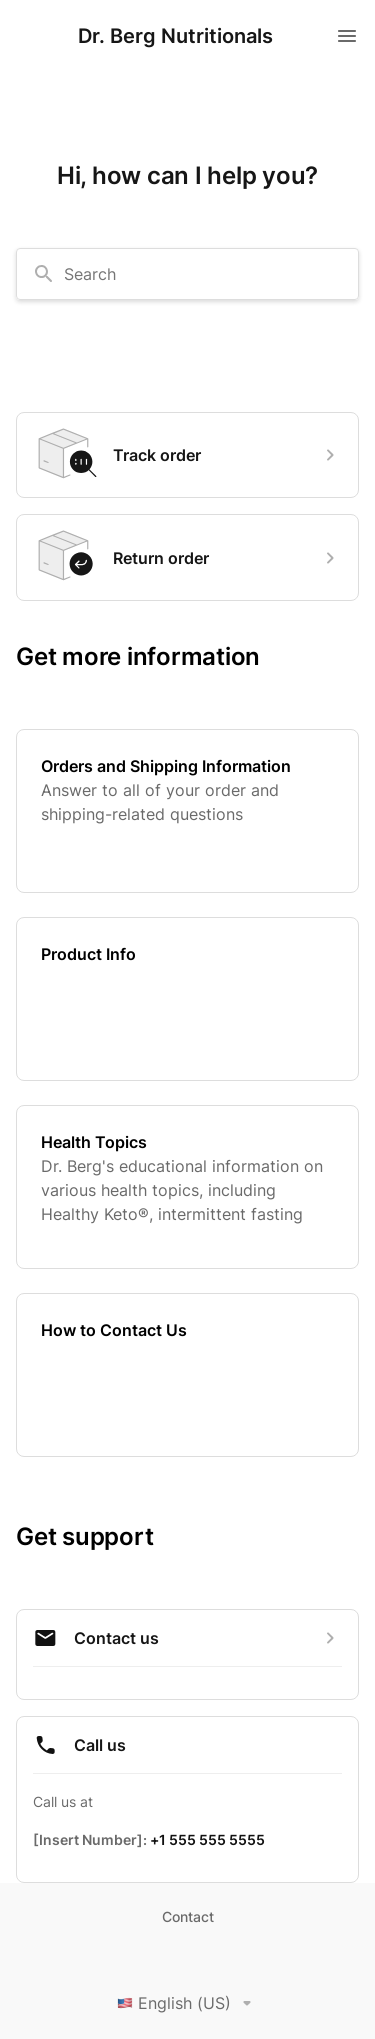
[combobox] (187, 274)
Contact (188, 1916)
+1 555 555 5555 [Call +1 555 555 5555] (207, 1839)
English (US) (188, 2003)
